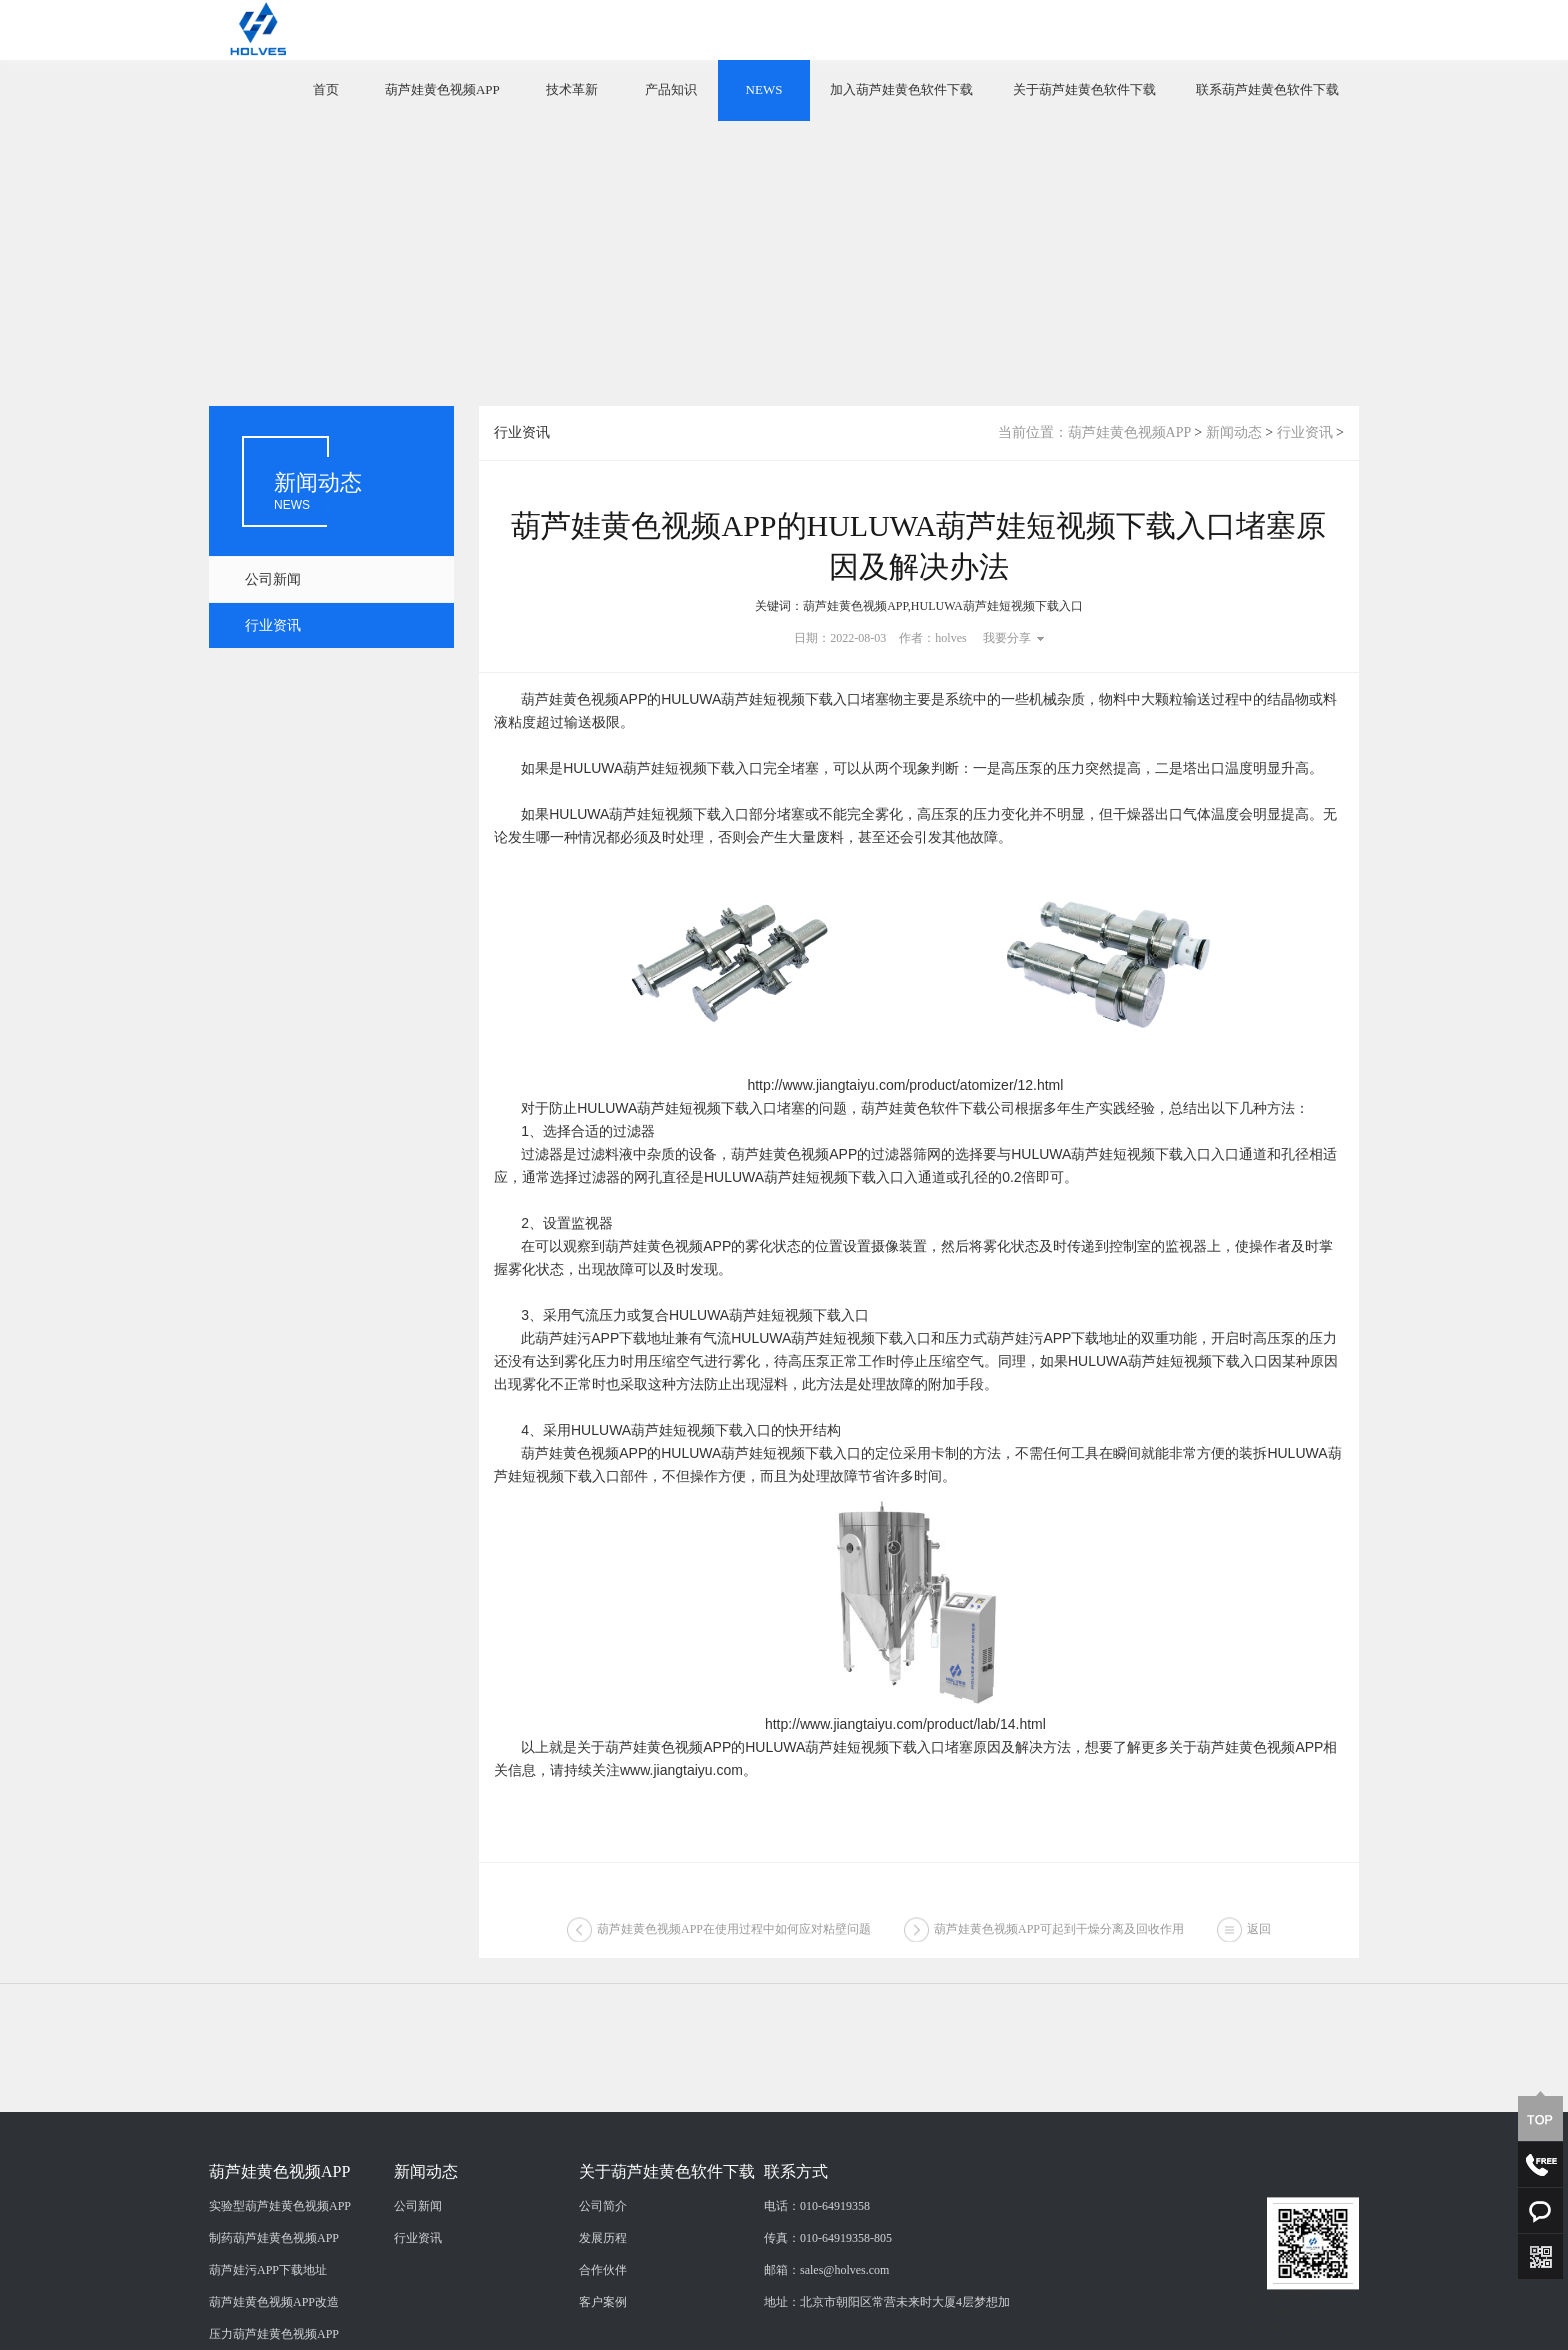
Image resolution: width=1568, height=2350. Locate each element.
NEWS (764, 89)
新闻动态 (1234, 432)
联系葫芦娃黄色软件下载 (1267, 89)
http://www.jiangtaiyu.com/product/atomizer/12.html (905, 1085)
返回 (1259, 1935)
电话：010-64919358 (817, 2297)
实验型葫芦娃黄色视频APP (280, 2297)
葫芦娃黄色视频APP (442, 89)
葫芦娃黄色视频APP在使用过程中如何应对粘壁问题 (734, 1935)
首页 (326, 89)
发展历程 (603, 2329)
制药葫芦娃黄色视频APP (274, 2329)
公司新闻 (273, 579)
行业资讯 (273, 625)
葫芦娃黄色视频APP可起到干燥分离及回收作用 (1059, 1935)
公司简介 (603, 2297)
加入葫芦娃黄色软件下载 (901, 89)
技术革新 (572, 89)
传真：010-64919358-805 (828, 2329)
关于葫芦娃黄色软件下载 (1084, 89)
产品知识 (671, 89)
